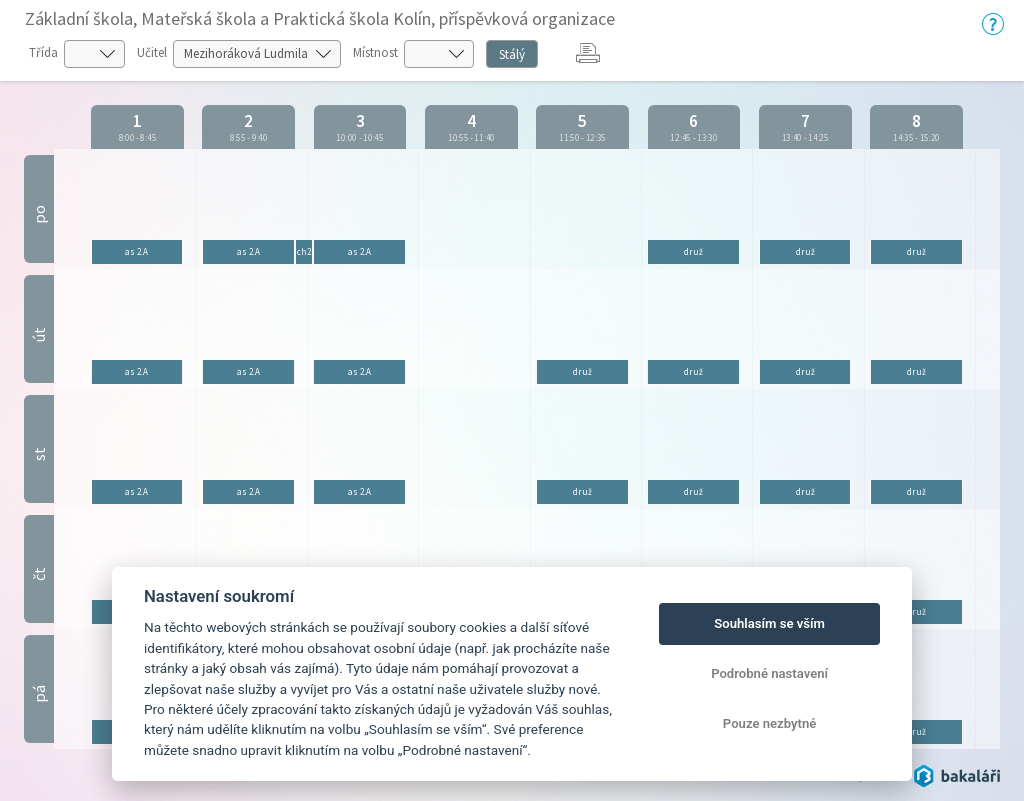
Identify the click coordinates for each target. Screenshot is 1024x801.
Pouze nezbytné (770, 723)
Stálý (512, 54)
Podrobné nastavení (769, 673)
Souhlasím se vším (769, 623)
